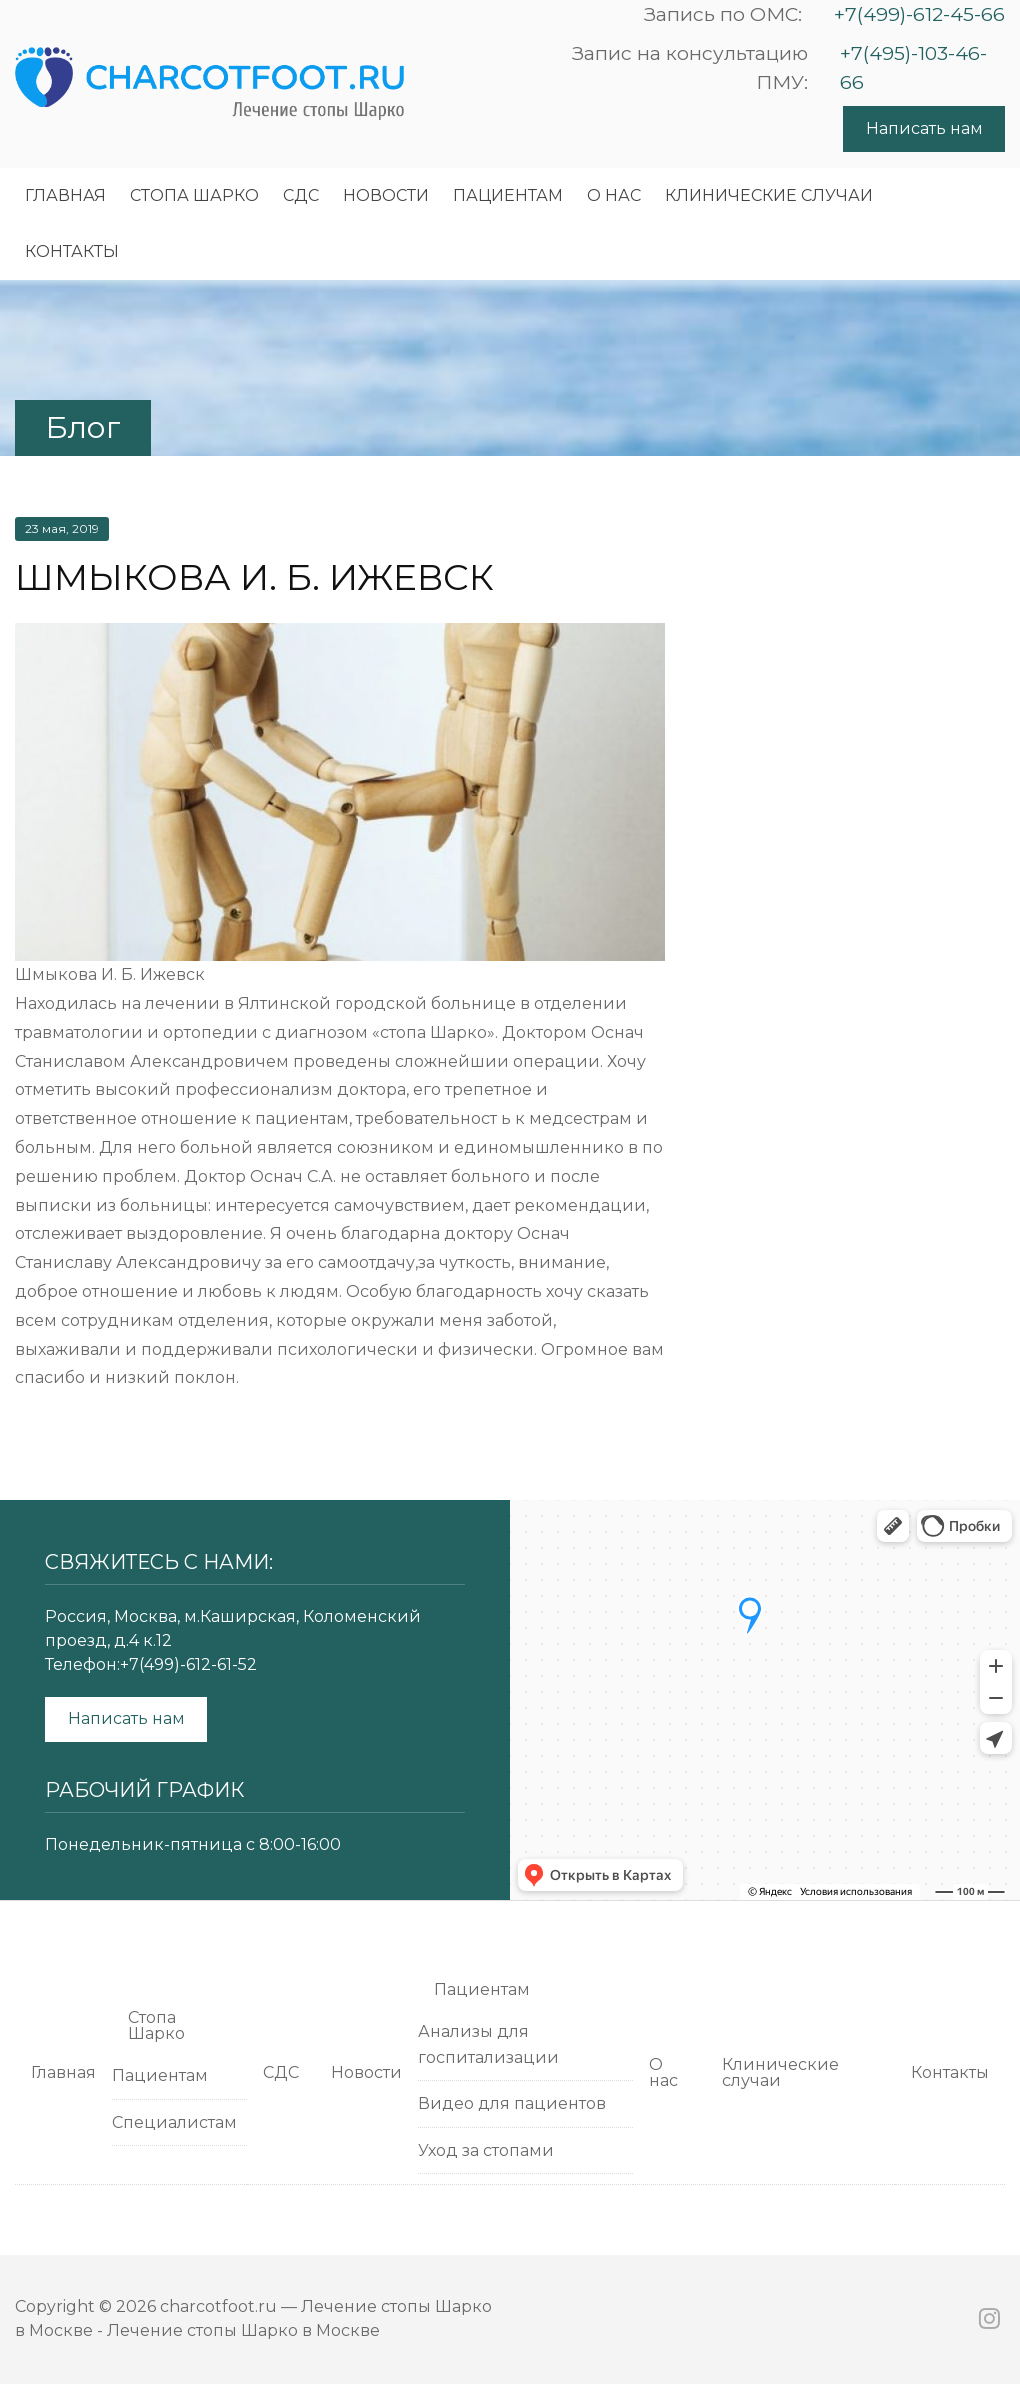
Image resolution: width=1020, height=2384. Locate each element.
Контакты (72, 251)
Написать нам (924, 128)
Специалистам (174, 2122)
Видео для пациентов (512, 2103)
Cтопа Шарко (194, 195)
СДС (301, 195)
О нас (614, 195)
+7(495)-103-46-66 (913, 67)
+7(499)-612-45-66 (919, 14)
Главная (65, 195)
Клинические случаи (769, 195)
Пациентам (508, 195)
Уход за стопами (486, 2150)
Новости (386, 195)
